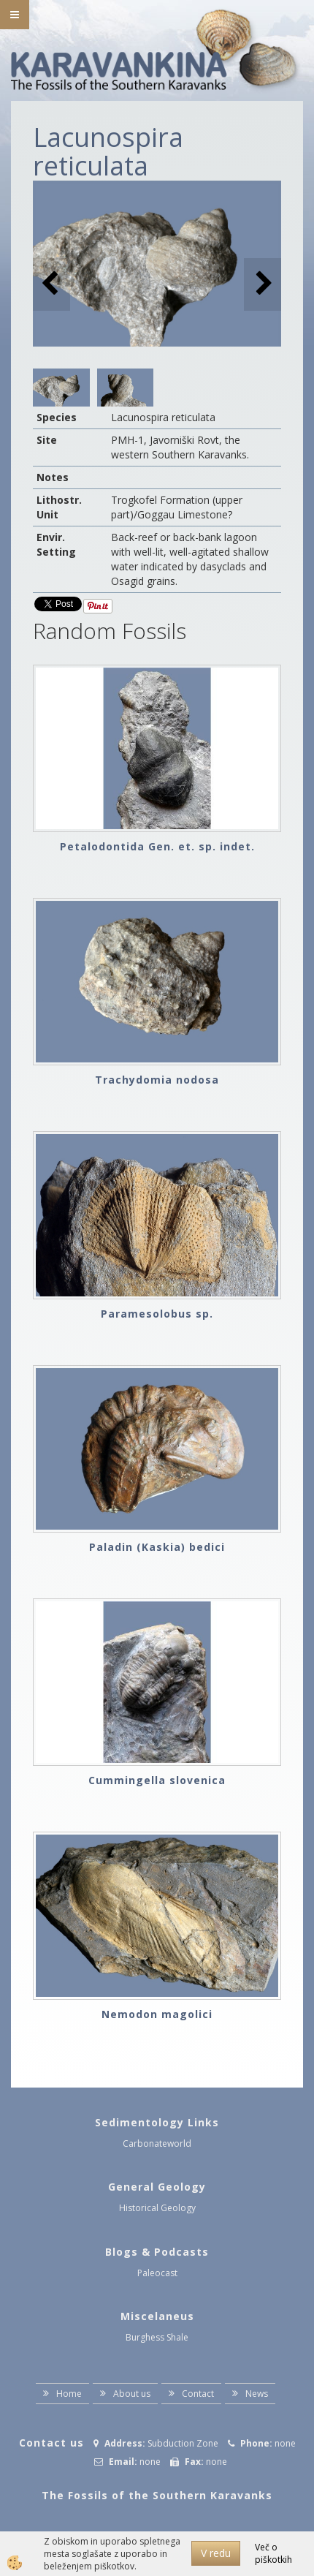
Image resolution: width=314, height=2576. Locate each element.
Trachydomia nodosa (157, 1080)
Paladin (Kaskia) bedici (157, 1547)
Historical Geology (157, 2208)
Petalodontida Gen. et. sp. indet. (157, 846)
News (256, 2393)
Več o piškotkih (273, 2553)
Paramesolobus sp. (157, 1314)
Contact (198, 2393)
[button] (262, 284)
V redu (216, 2553)
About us (131, 2393)
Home (69, 2393)
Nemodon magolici (157, 2014)
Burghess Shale (157, 2337)
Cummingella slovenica (157, 1780)
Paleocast (157, 2273)
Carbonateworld (157, 2143)
